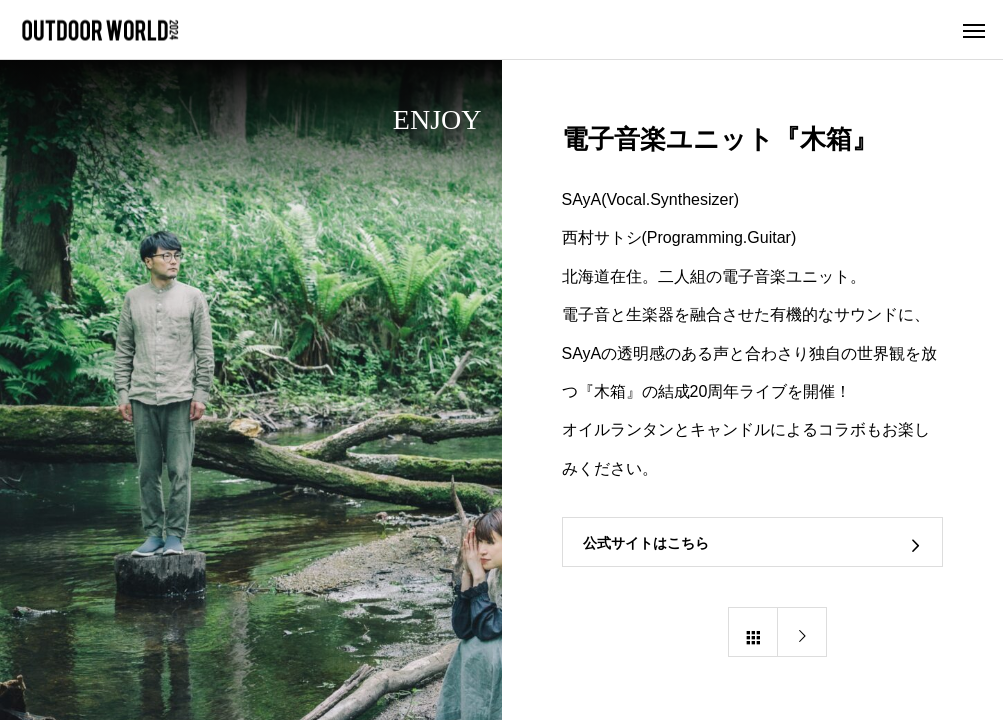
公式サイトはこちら (646, 543)
